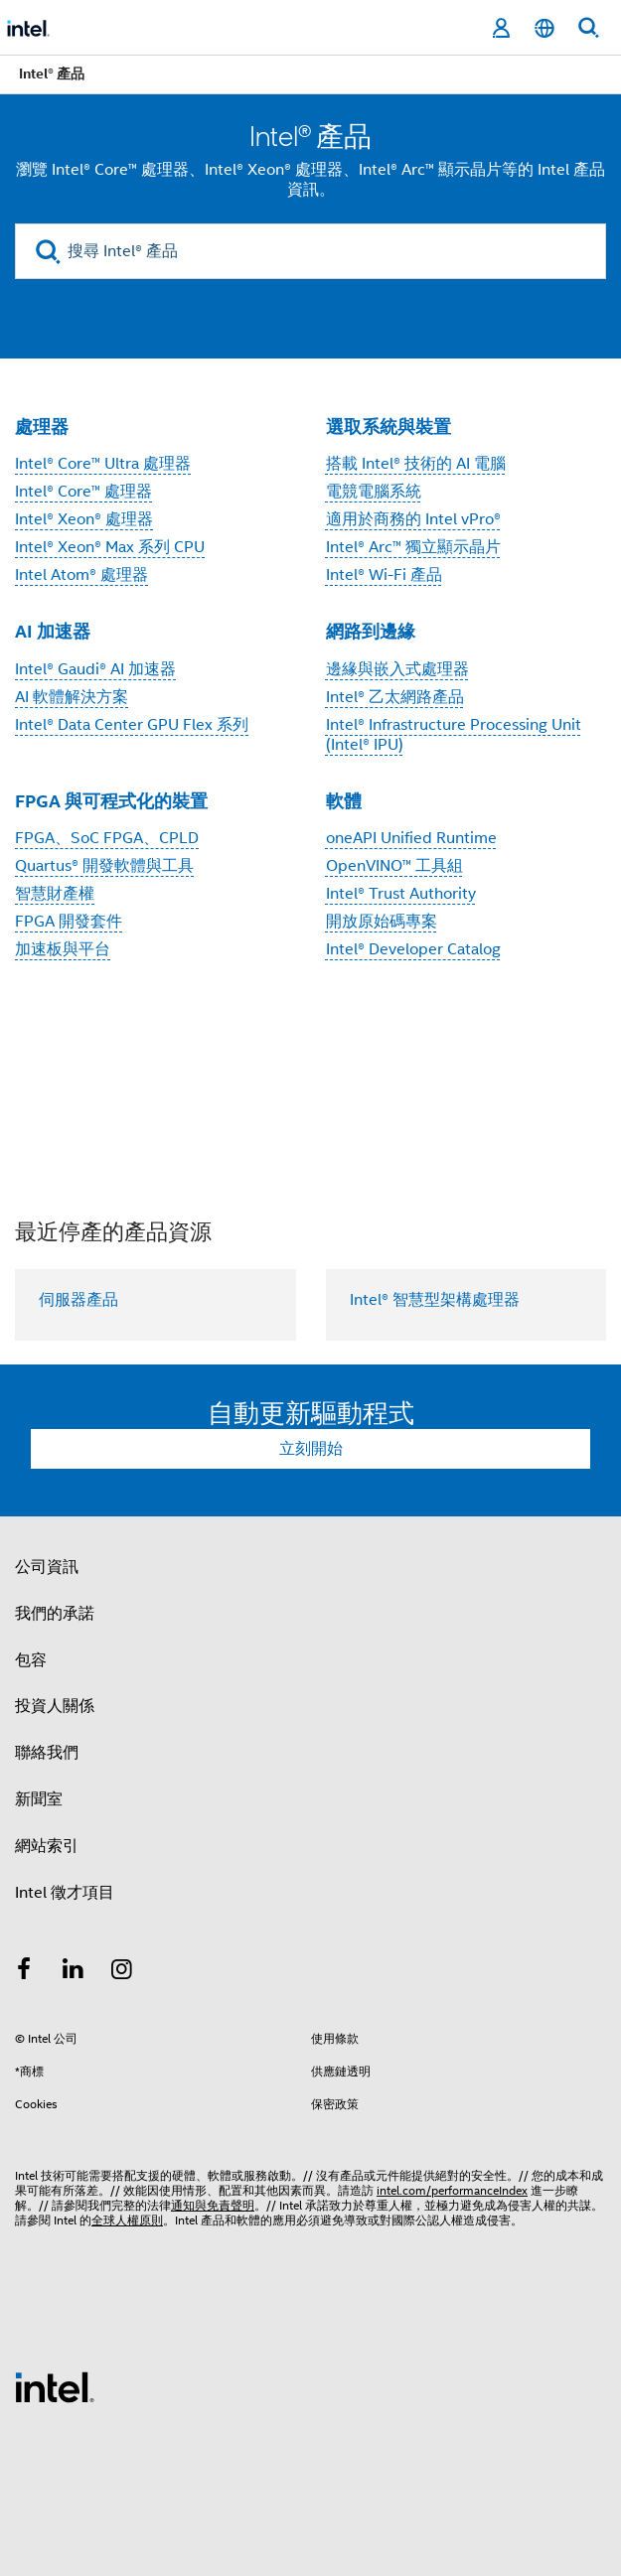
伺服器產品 (78, 1300)
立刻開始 (311, 1449)
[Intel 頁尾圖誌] (54, 2386)
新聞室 (39, 1799)
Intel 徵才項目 (64, 1893)
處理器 (42, 426)
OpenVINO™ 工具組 (394, 866)
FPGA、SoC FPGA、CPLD (107, 838)
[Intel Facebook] (24, 1972)
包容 (31, 1660)
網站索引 (46, 1846)
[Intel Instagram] (122, 1972)
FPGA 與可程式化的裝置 (111, 800)
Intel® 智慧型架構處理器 (435, 1300)
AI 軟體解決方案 (71, 697)
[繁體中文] (544, 28)
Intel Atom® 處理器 (81, 575)
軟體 (344, 800)
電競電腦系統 (373, 491)
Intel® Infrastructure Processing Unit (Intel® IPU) (453, 735)
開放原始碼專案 (381, 921)
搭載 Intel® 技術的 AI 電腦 (416, 464)
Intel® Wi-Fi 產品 (384, 575)
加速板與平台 (62, 949)
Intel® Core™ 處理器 (83, 491)
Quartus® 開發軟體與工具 (104, 866)
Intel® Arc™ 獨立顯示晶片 (413, 547)
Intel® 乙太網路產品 (395, 697)
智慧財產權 (54, 894)
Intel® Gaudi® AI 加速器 (95, 669)
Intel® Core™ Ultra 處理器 (103, 464)
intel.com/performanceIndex (452, 2190)
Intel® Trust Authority (401, 894)
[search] (48, 251)
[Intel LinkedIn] (73, 1972)
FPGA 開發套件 (68, 921)
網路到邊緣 (370, 631)
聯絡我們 (46, 1753)
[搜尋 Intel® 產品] (310, 251)
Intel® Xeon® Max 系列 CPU (110, 547)
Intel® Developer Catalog (413, 949)
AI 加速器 (52, 631)
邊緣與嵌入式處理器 (397, 669)
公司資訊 (46, 1567)
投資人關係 (54, 1706)
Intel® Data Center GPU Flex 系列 (131, 725)
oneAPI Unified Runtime (411, 838)
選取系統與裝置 (388, 426)
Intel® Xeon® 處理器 (84, 519)
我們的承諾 (54, 1614)
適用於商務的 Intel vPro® (413, 519)
